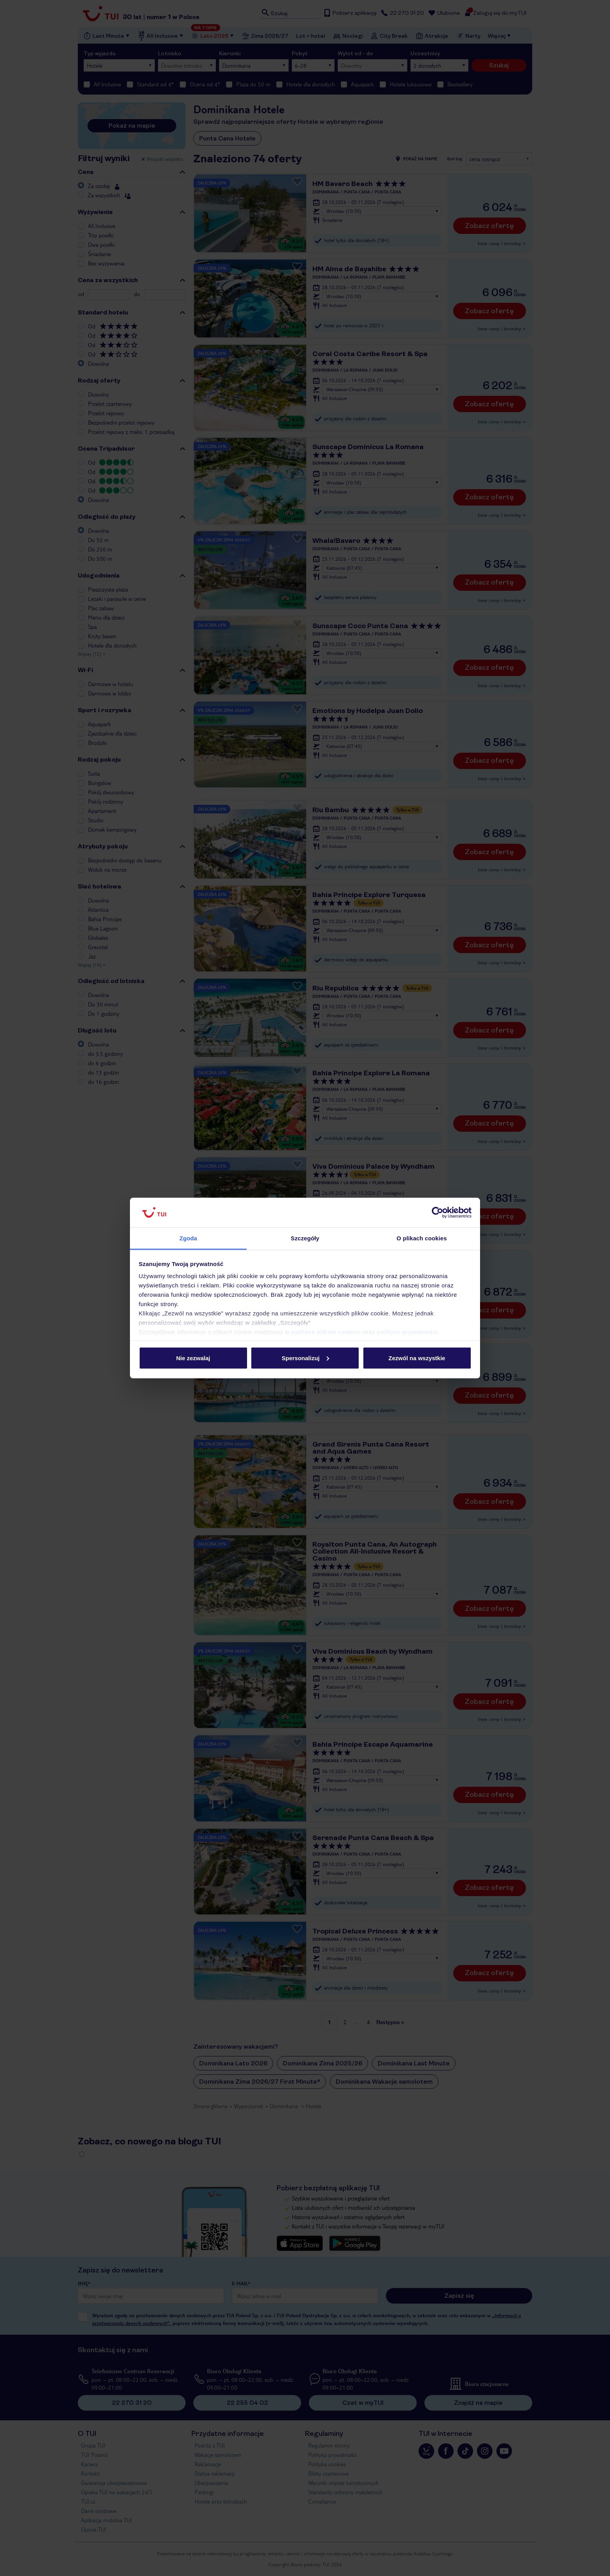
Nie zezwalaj (193, 1357)
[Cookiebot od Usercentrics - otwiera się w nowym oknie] (437, 1213)
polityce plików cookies (326, 1332)
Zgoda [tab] (188, 1238)
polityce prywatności (407, 1332)
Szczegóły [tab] (305, 1238)
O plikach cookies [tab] (421, 1238)
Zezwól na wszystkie (417, 1357)
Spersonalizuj (305, 1357)
